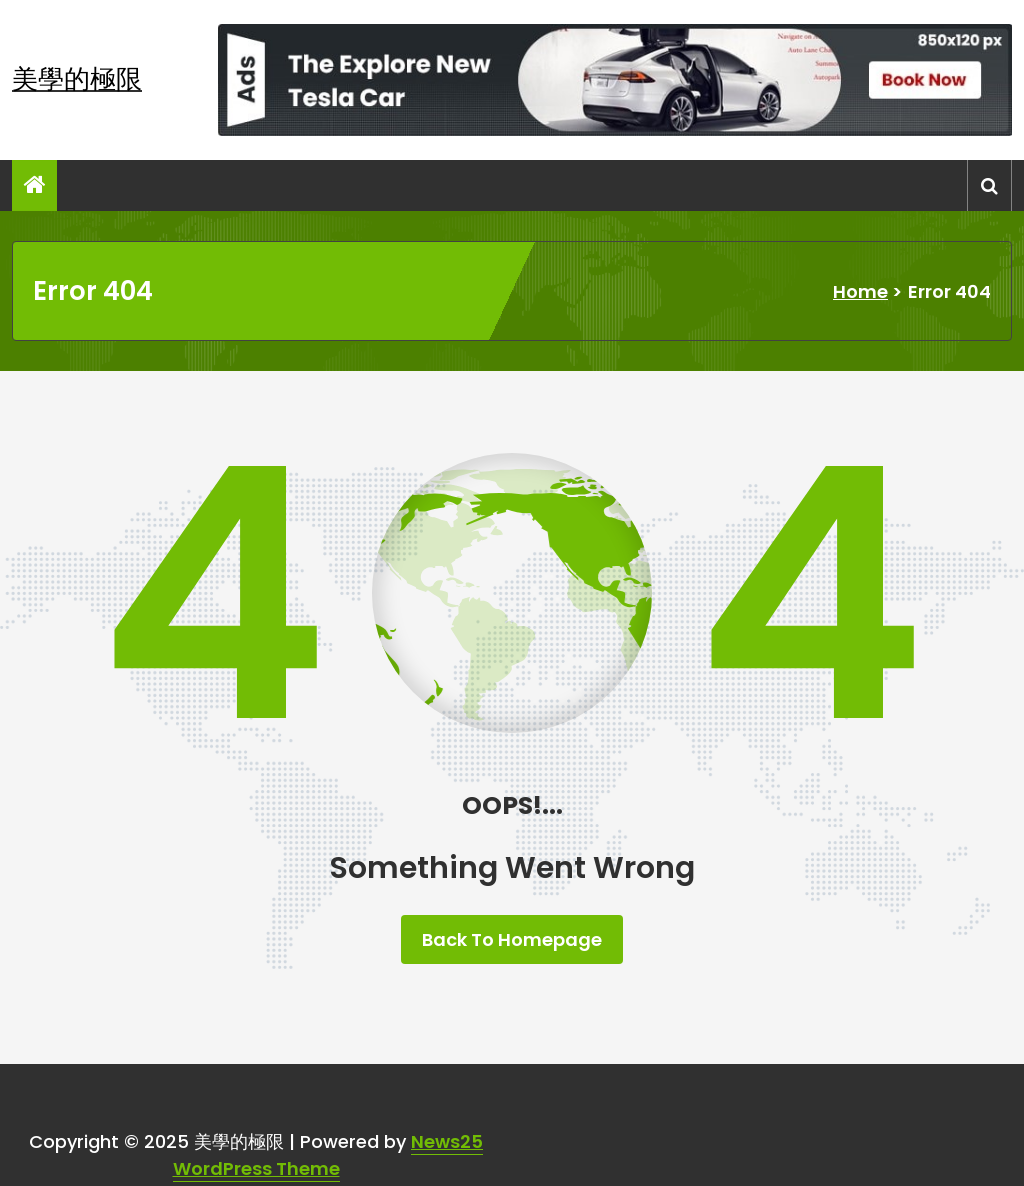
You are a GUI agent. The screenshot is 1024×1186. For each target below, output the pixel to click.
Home (860, 291)
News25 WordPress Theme (328, 1155)
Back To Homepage (512, 939)
